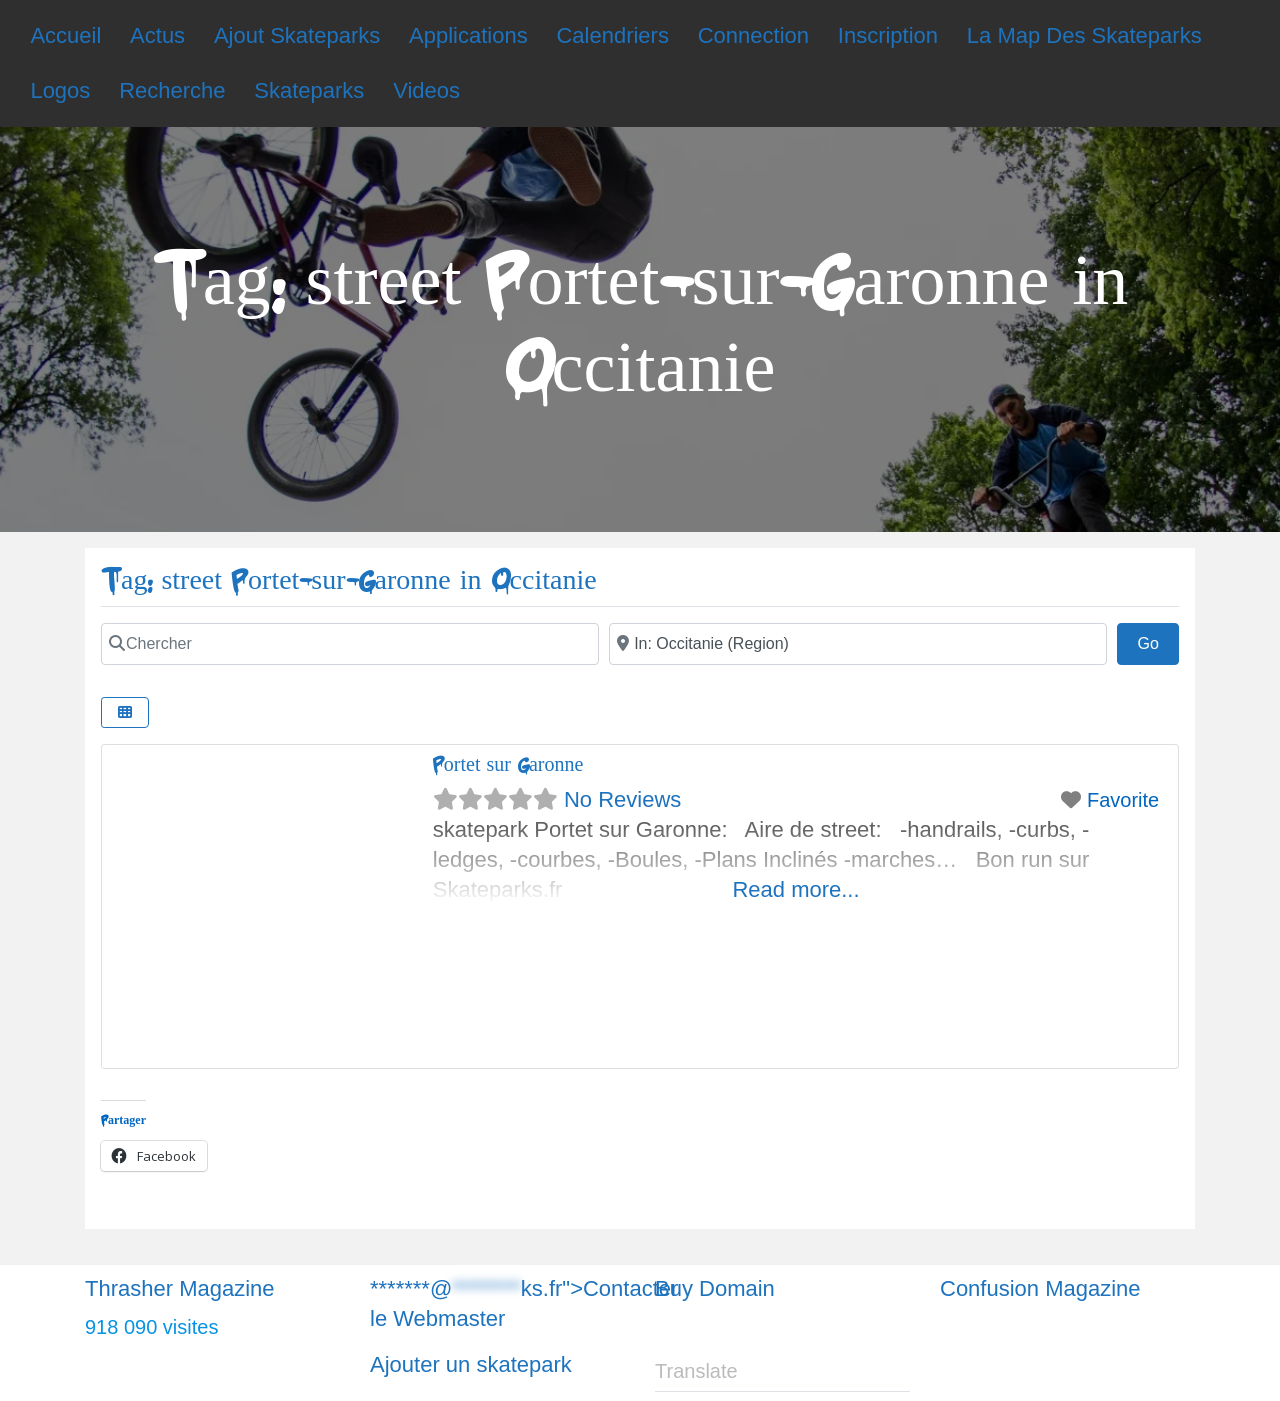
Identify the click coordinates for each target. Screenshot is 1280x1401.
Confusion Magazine (1040, 1288)
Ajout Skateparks (297, 35)
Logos (60, 90)
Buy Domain (715, 1288)
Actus (157, 35)
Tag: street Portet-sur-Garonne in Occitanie (349, 580)
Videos (426, 90)
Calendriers (612, 35)
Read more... (795, 889)
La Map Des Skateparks (1084, 35)
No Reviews (622, 799)
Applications (468, 35)
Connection (753, 35)
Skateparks (309, 90)
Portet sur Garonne (508, 764)
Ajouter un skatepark (471, 1364)
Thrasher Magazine (180, 1288)
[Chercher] (350, 644)
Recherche (172, 90)
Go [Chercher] (1158, 641)
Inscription (888, 35)
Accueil (65, 35)
